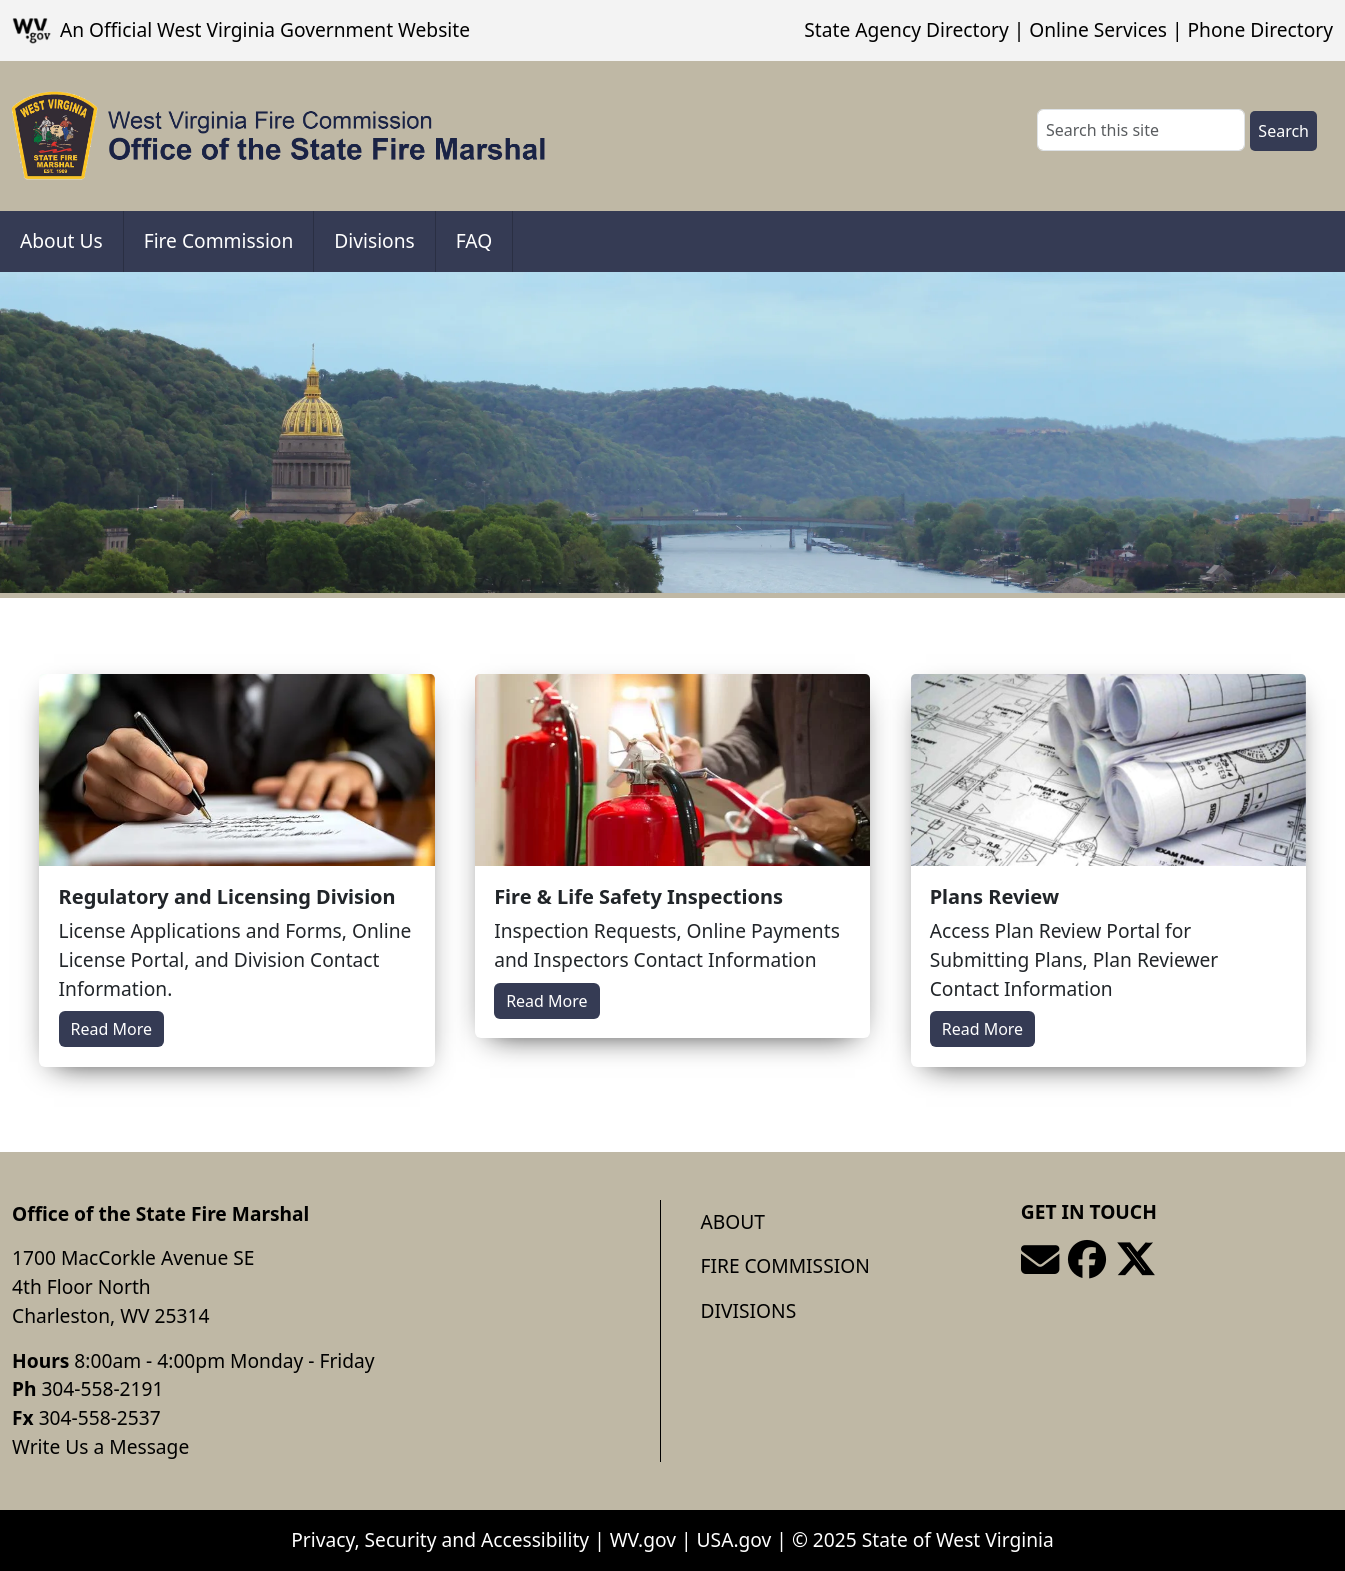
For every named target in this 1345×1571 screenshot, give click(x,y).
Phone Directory (1260, 29)
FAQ (474, 240)
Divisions (374, 240)
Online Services (1098, 29)
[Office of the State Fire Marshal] (279, 136)
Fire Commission (219, 240)
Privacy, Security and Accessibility (440, 1539)
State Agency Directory (906, 29)
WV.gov (643, 1539)
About (733, 1221)
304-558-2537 (100, 1417)
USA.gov (734, 1539)
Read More (111, 1029)
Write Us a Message (100, 1446)
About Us (61, 240)
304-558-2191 (102, 1388)
